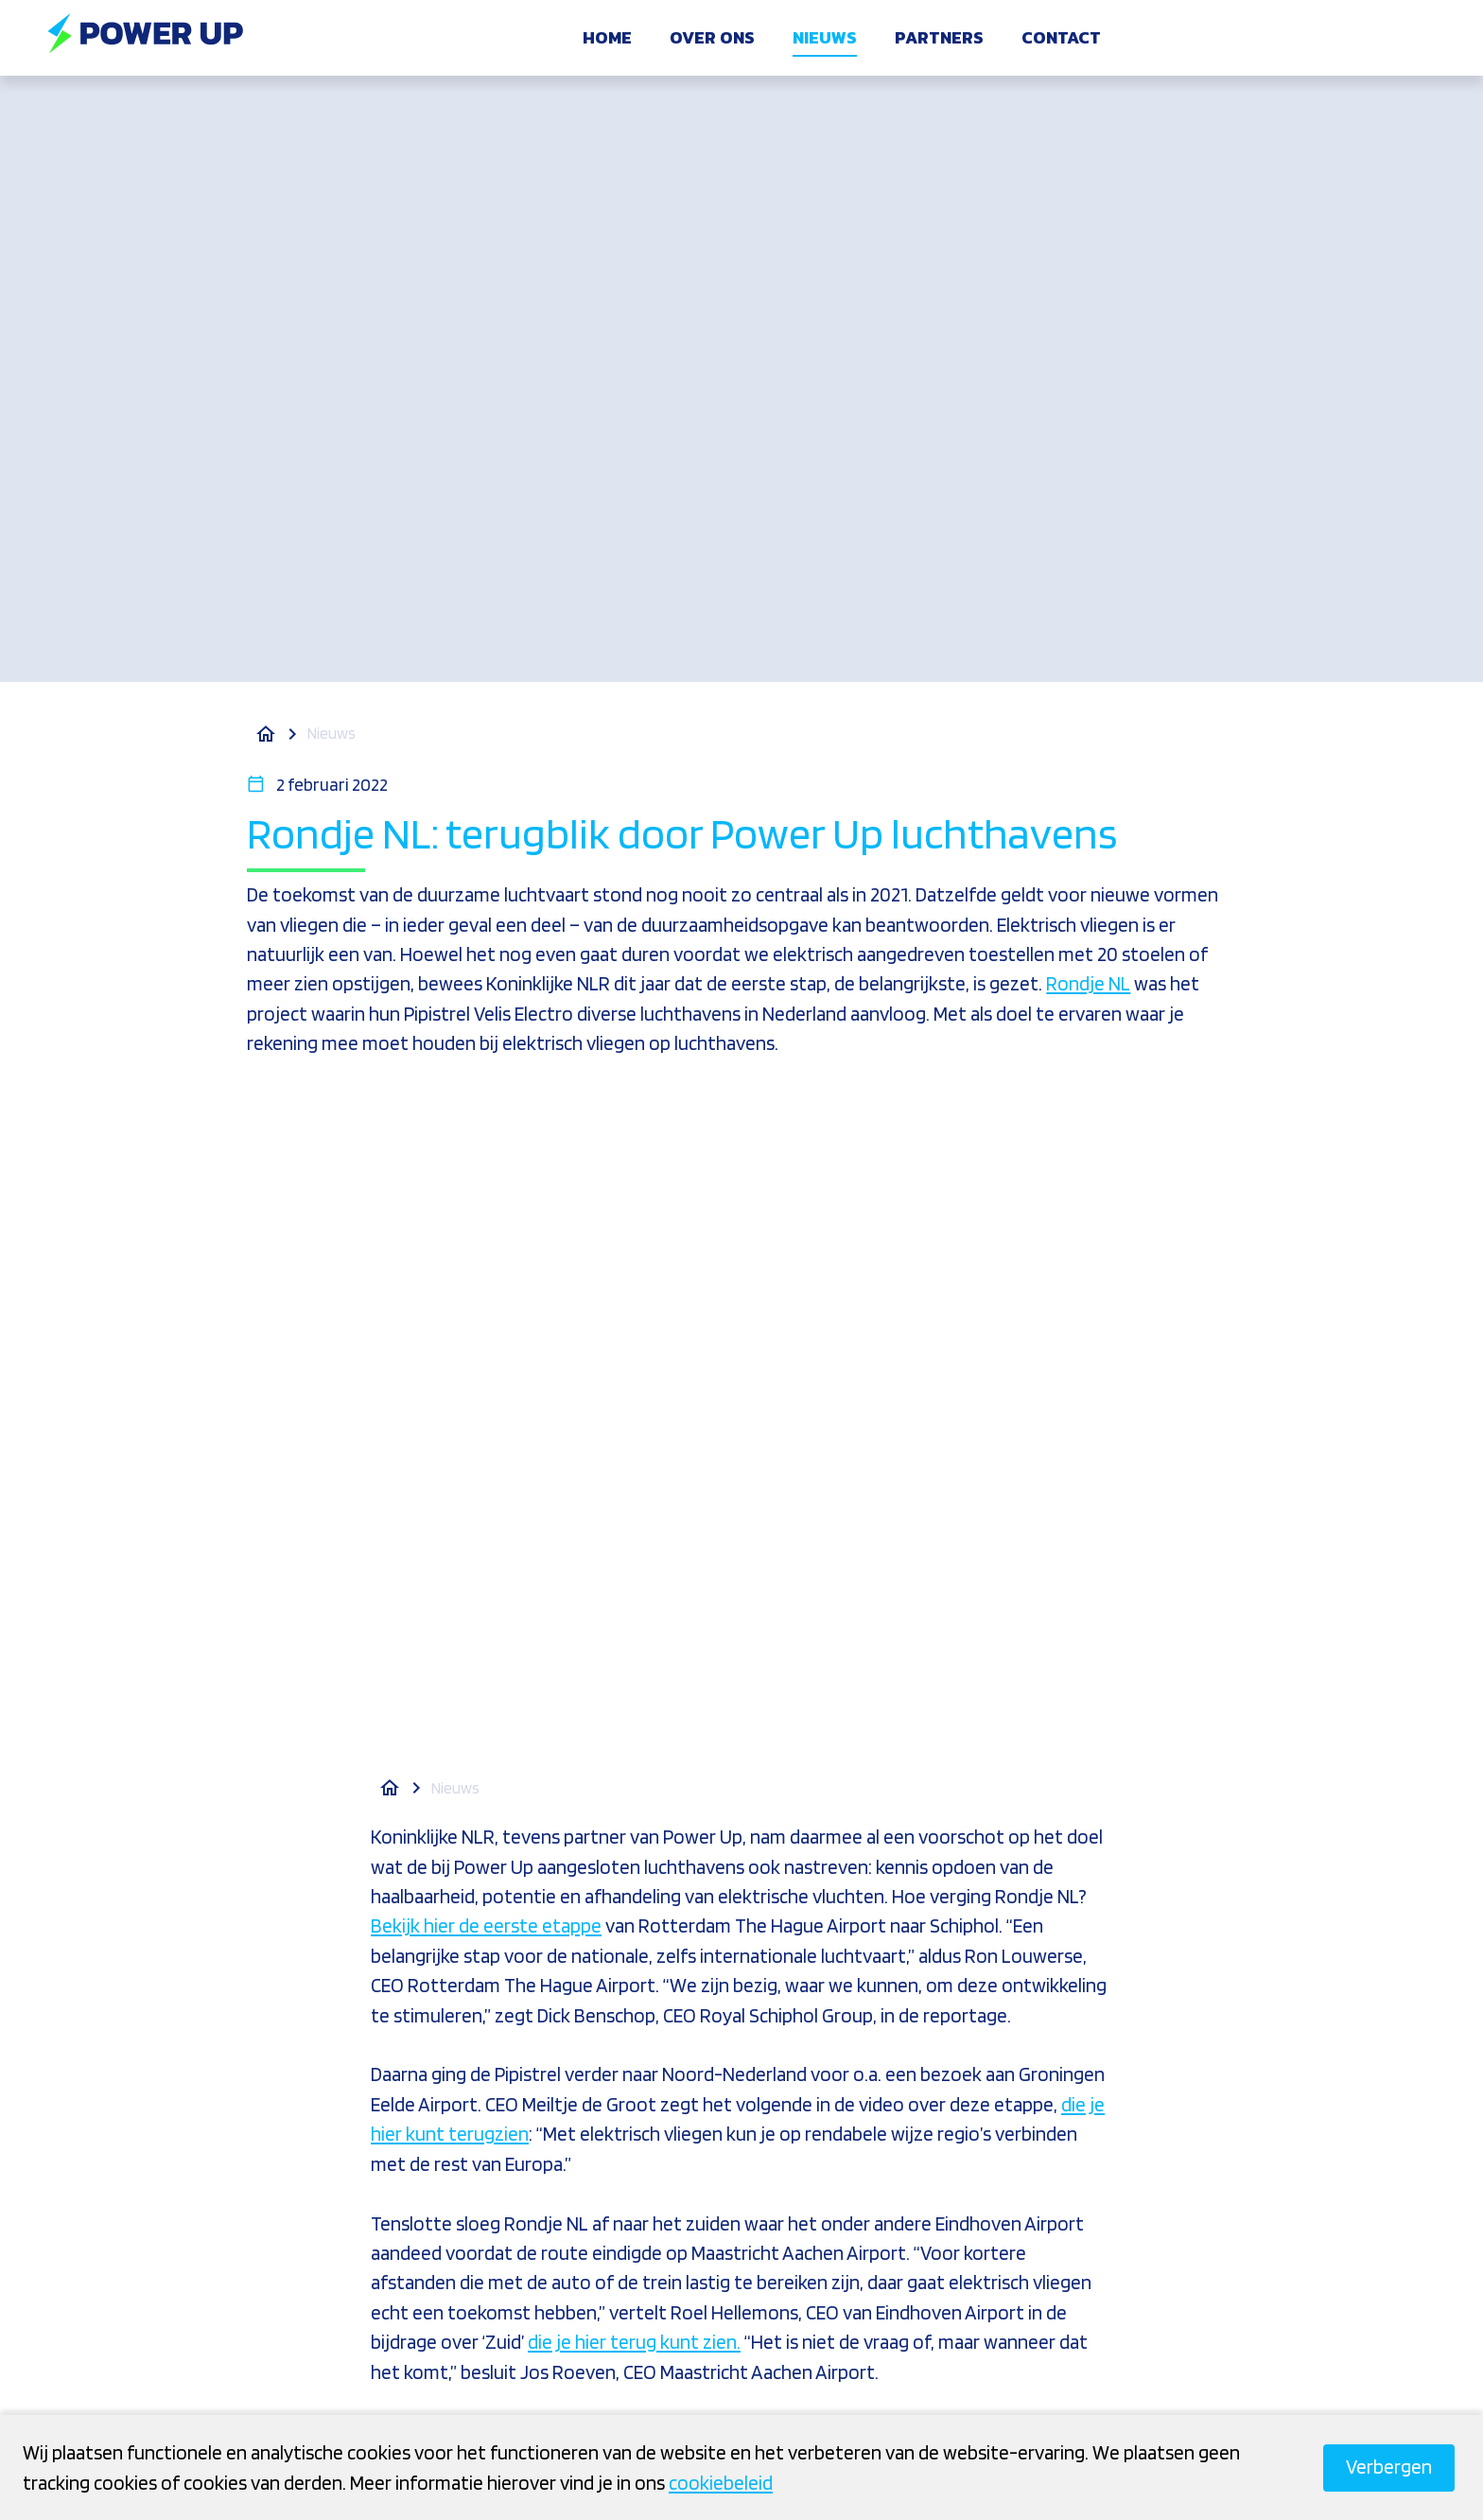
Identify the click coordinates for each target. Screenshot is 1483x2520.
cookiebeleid (721, 2482)
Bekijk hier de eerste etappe (486, 1925)
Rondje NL (1088, 983)
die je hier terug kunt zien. (634, 2342)
